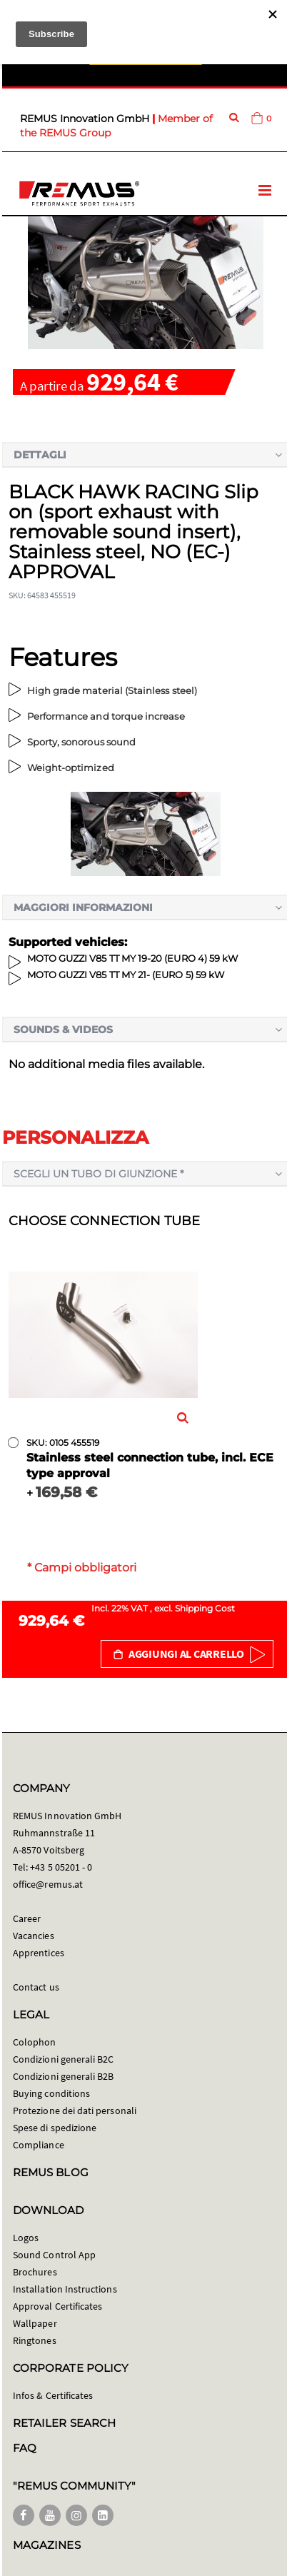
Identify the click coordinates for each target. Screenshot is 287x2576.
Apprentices (38, 1952)
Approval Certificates (57, 2306)
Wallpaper (35, 2323)
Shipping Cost (205, 1608)
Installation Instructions (65, 2289)
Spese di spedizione (54, 2127)
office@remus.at (48, 1884)
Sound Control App (54, 2254)
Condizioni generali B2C (63, 2059)
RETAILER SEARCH (64, 2423)
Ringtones (34, 2340)
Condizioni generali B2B (63, 2076)
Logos (26, 2237)
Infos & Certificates (53, 2395)
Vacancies (33, 1935)
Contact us (36, 1987)
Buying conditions (51, 2093)
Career (27, 1918)
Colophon (34, 2042)
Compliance (38, 2144)
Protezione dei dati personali (74, 2110)
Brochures (35, 2271)
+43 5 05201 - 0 (61, 1867)
